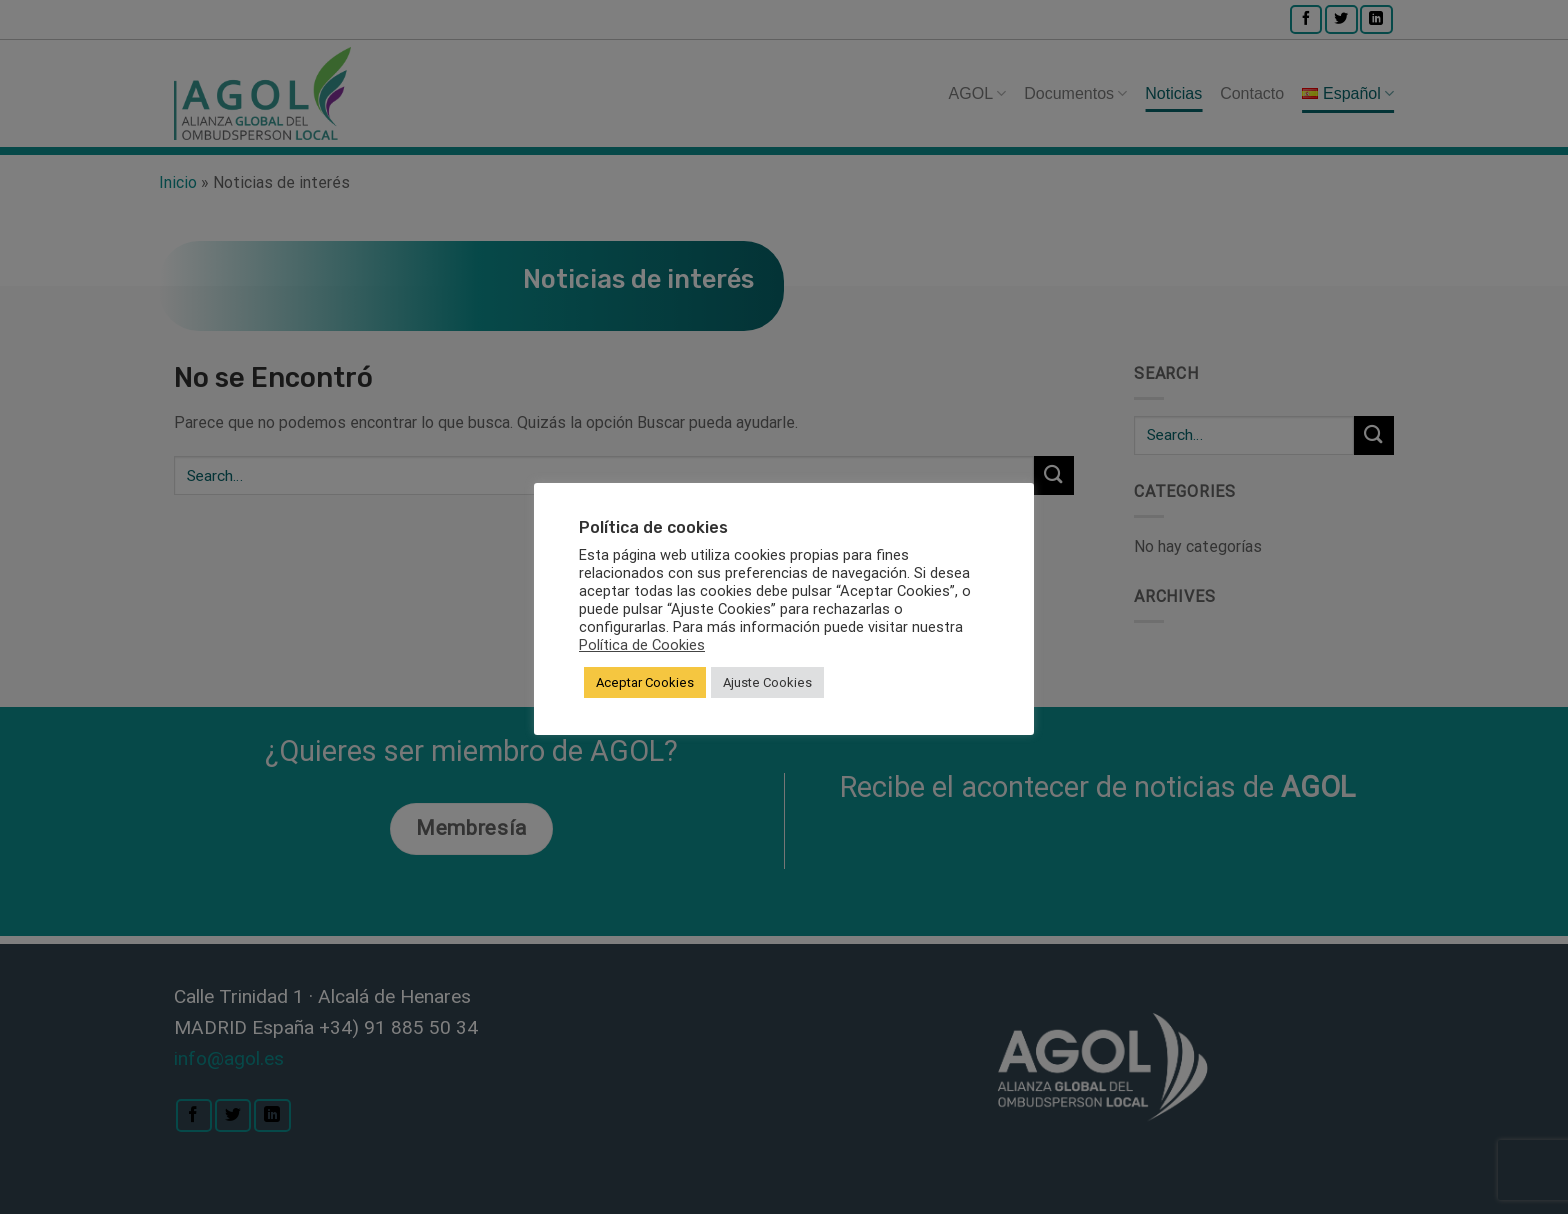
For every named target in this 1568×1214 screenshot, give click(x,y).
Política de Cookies (642, 645)
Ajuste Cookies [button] (767, 682)
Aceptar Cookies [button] (645, 682)
